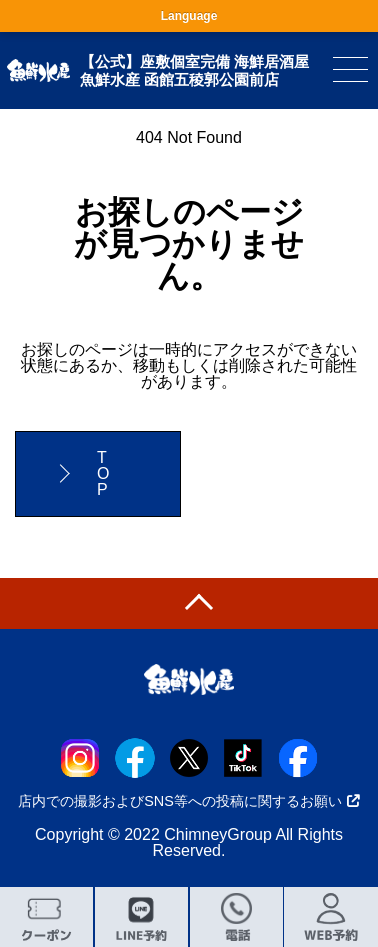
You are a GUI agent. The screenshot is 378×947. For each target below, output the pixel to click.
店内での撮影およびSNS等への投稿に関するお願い (189, 801)
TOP (103, 473)
